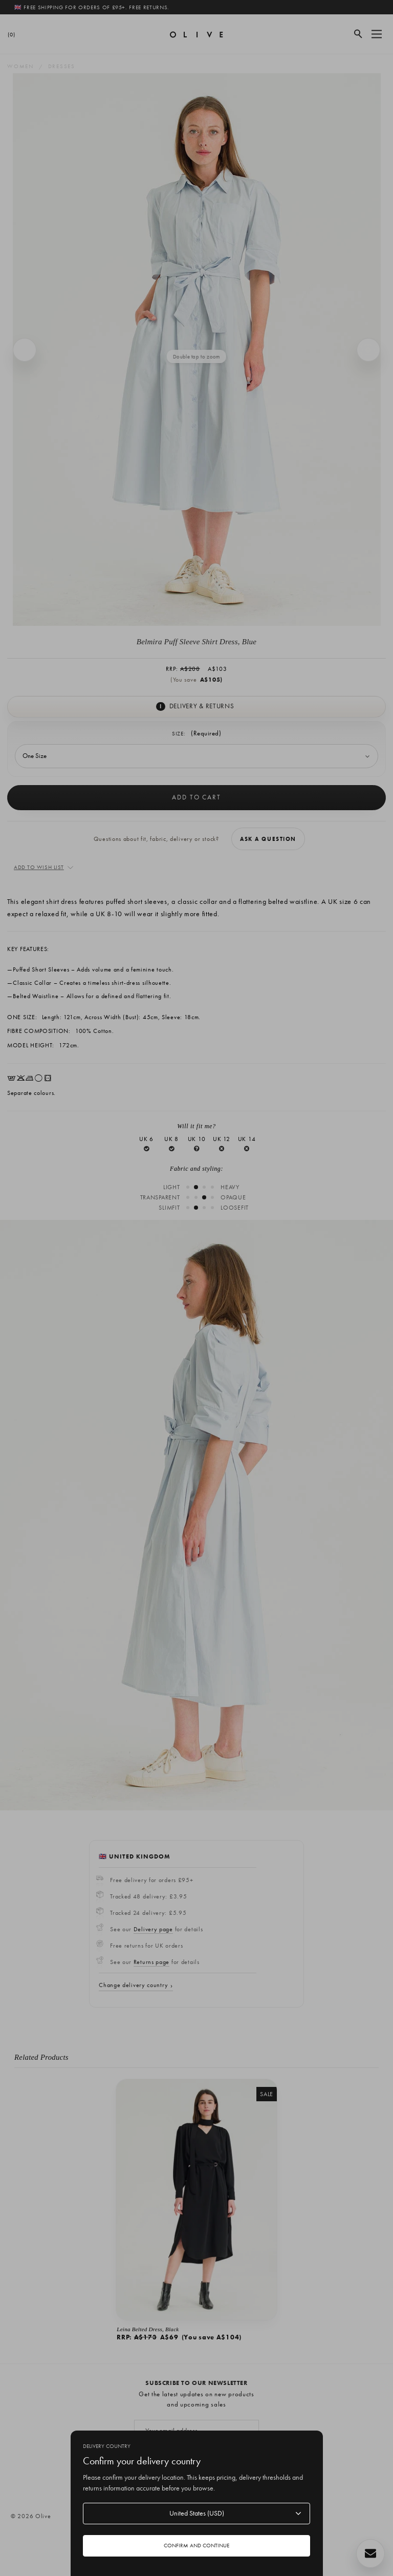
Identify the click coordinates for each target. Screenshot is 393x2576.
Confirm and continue (196, 2545)
